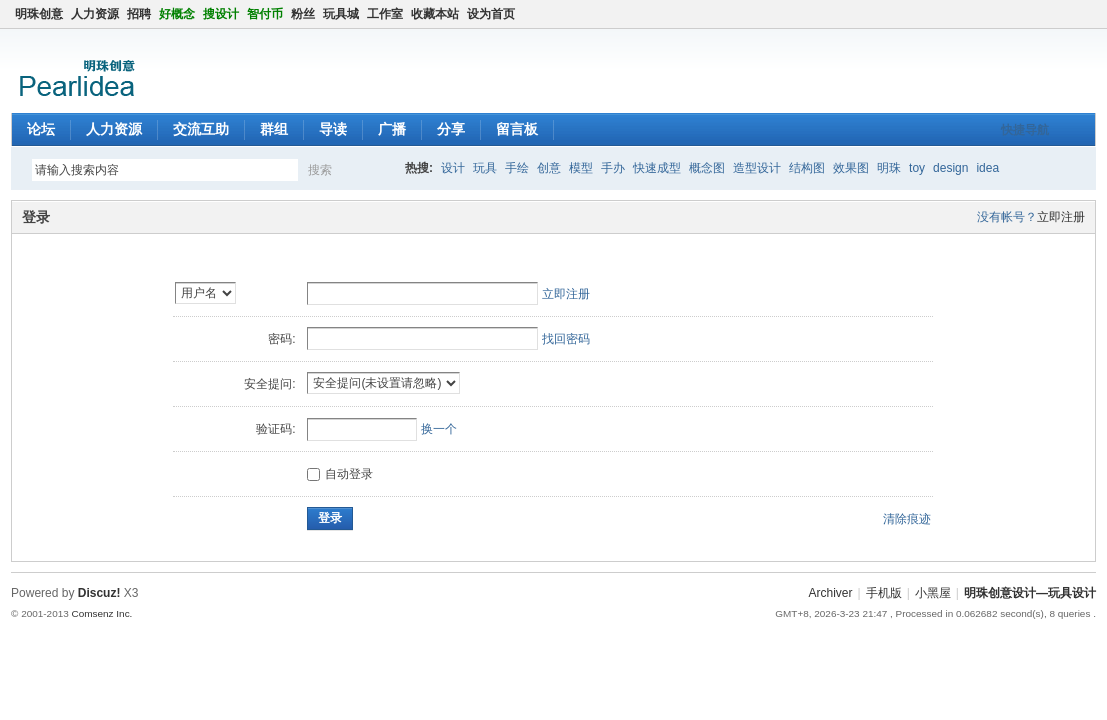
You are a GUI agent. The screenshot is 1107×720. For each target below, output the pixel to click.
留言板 (517, 129)
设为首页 (491, 14)
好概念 (177, 14)
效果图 (851, 168)
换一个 (439, 429)
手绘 (517, 168)
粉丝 (303, 14)
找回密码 (566, 339)
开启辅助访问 (1068, 14)
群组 (274, 129)
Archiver (831, 593)
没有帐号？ (1007, 217)
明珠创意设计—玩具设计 (1030, 593)
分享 (451, 129)
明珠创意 (39, 14)
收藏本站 (435, 14)
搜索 (320, 170)
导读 (333, 129)
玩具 (485, 168)
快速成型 (657, 168)
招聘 (139, 14)
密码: (281, 339)
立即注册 (1061, 217)
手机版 (884, 593)
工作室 (385, 14)
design (950, 168)
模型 (581, 168)
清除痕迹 (907, 519)
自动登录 (340, 474)
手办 (613, 168)
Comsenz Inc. (102, 613)
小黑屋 (933, 593)
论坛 (41, 129)
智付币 (265, 14)
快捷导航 (1025, 130)
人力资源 (95, 14)
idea (987, 168)
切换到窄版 (1084, 14)
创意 (549, 168)
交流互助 (201, 129)
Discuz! (99, 593)
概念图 (707, 168)
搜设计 (221, 14)
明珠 (889, 168)
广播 (392, 129)
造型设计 (757, 168)
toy (917, 168)
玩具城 (341, 14)
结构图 (807, 168)
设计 (453, 168)
